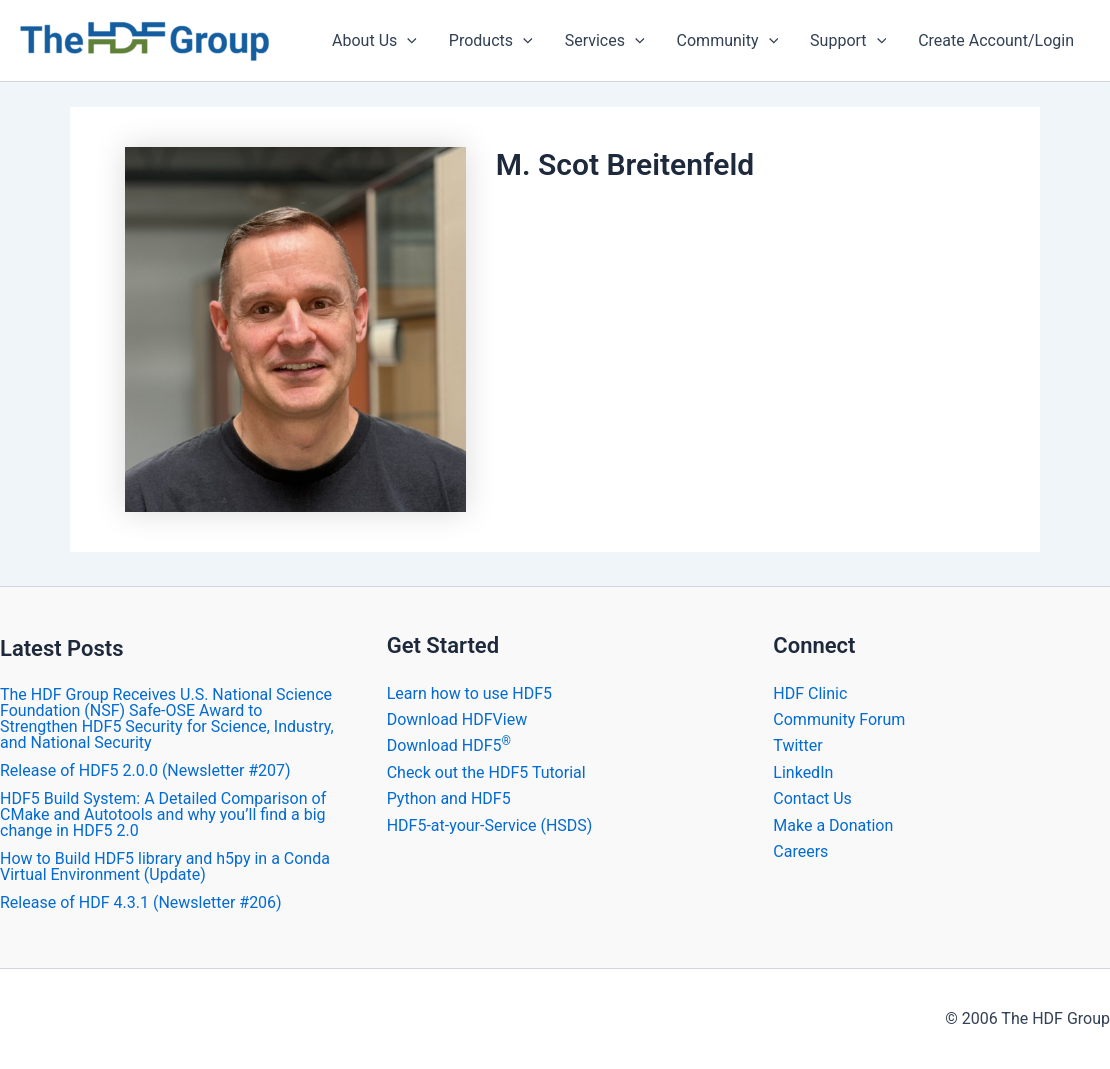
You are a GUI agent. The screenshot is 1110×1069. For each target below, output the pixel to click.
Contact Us (812, 798)
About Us (374, 41)
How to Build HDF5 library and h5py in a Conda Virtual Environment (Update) (165, 866)
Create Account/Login (996, 40)
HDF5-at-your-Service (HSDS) (490, 825)
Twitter (797, 745)
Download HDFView (457, 719)
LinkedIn (803, 772)
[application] (407, 41)
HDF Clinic (810, 693)
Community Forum (839, 719)
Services (605, 41)
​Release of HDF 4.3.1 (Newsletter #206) (141, 902)
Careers (800, 851)
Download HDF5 (449, 745)
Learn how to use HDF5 (469, 693)
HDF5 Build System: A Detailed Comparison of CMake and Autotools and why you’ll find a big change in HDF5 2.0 (163, 814)
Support (848, 41)
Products (491, 41)
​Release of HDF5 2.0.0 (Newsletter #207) (145, 770)
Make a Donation (833, 825)
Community (728, 41)
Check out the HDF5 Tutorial (486, 772)
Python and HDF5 (449, 798)
